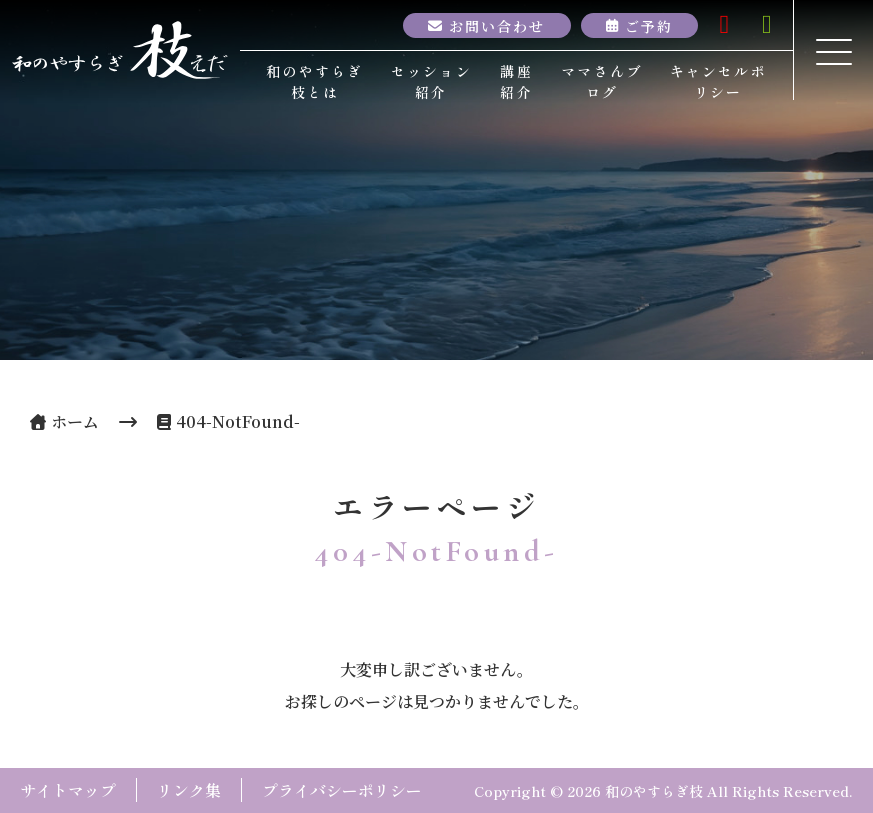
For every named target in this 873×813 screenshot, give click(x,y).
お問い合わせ (497, 25)
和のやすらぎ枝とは (314, 81)
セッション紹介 (431, 81)
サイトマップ (68, 790)
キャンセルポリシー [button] (718, 81)
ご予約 (649, 25)
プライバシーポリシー (342, 790)
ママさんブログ (601, 81)
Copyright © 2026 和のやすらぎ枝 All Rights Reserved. (663, 791)
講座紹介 (516, 81)
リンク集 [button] (189, 790)
